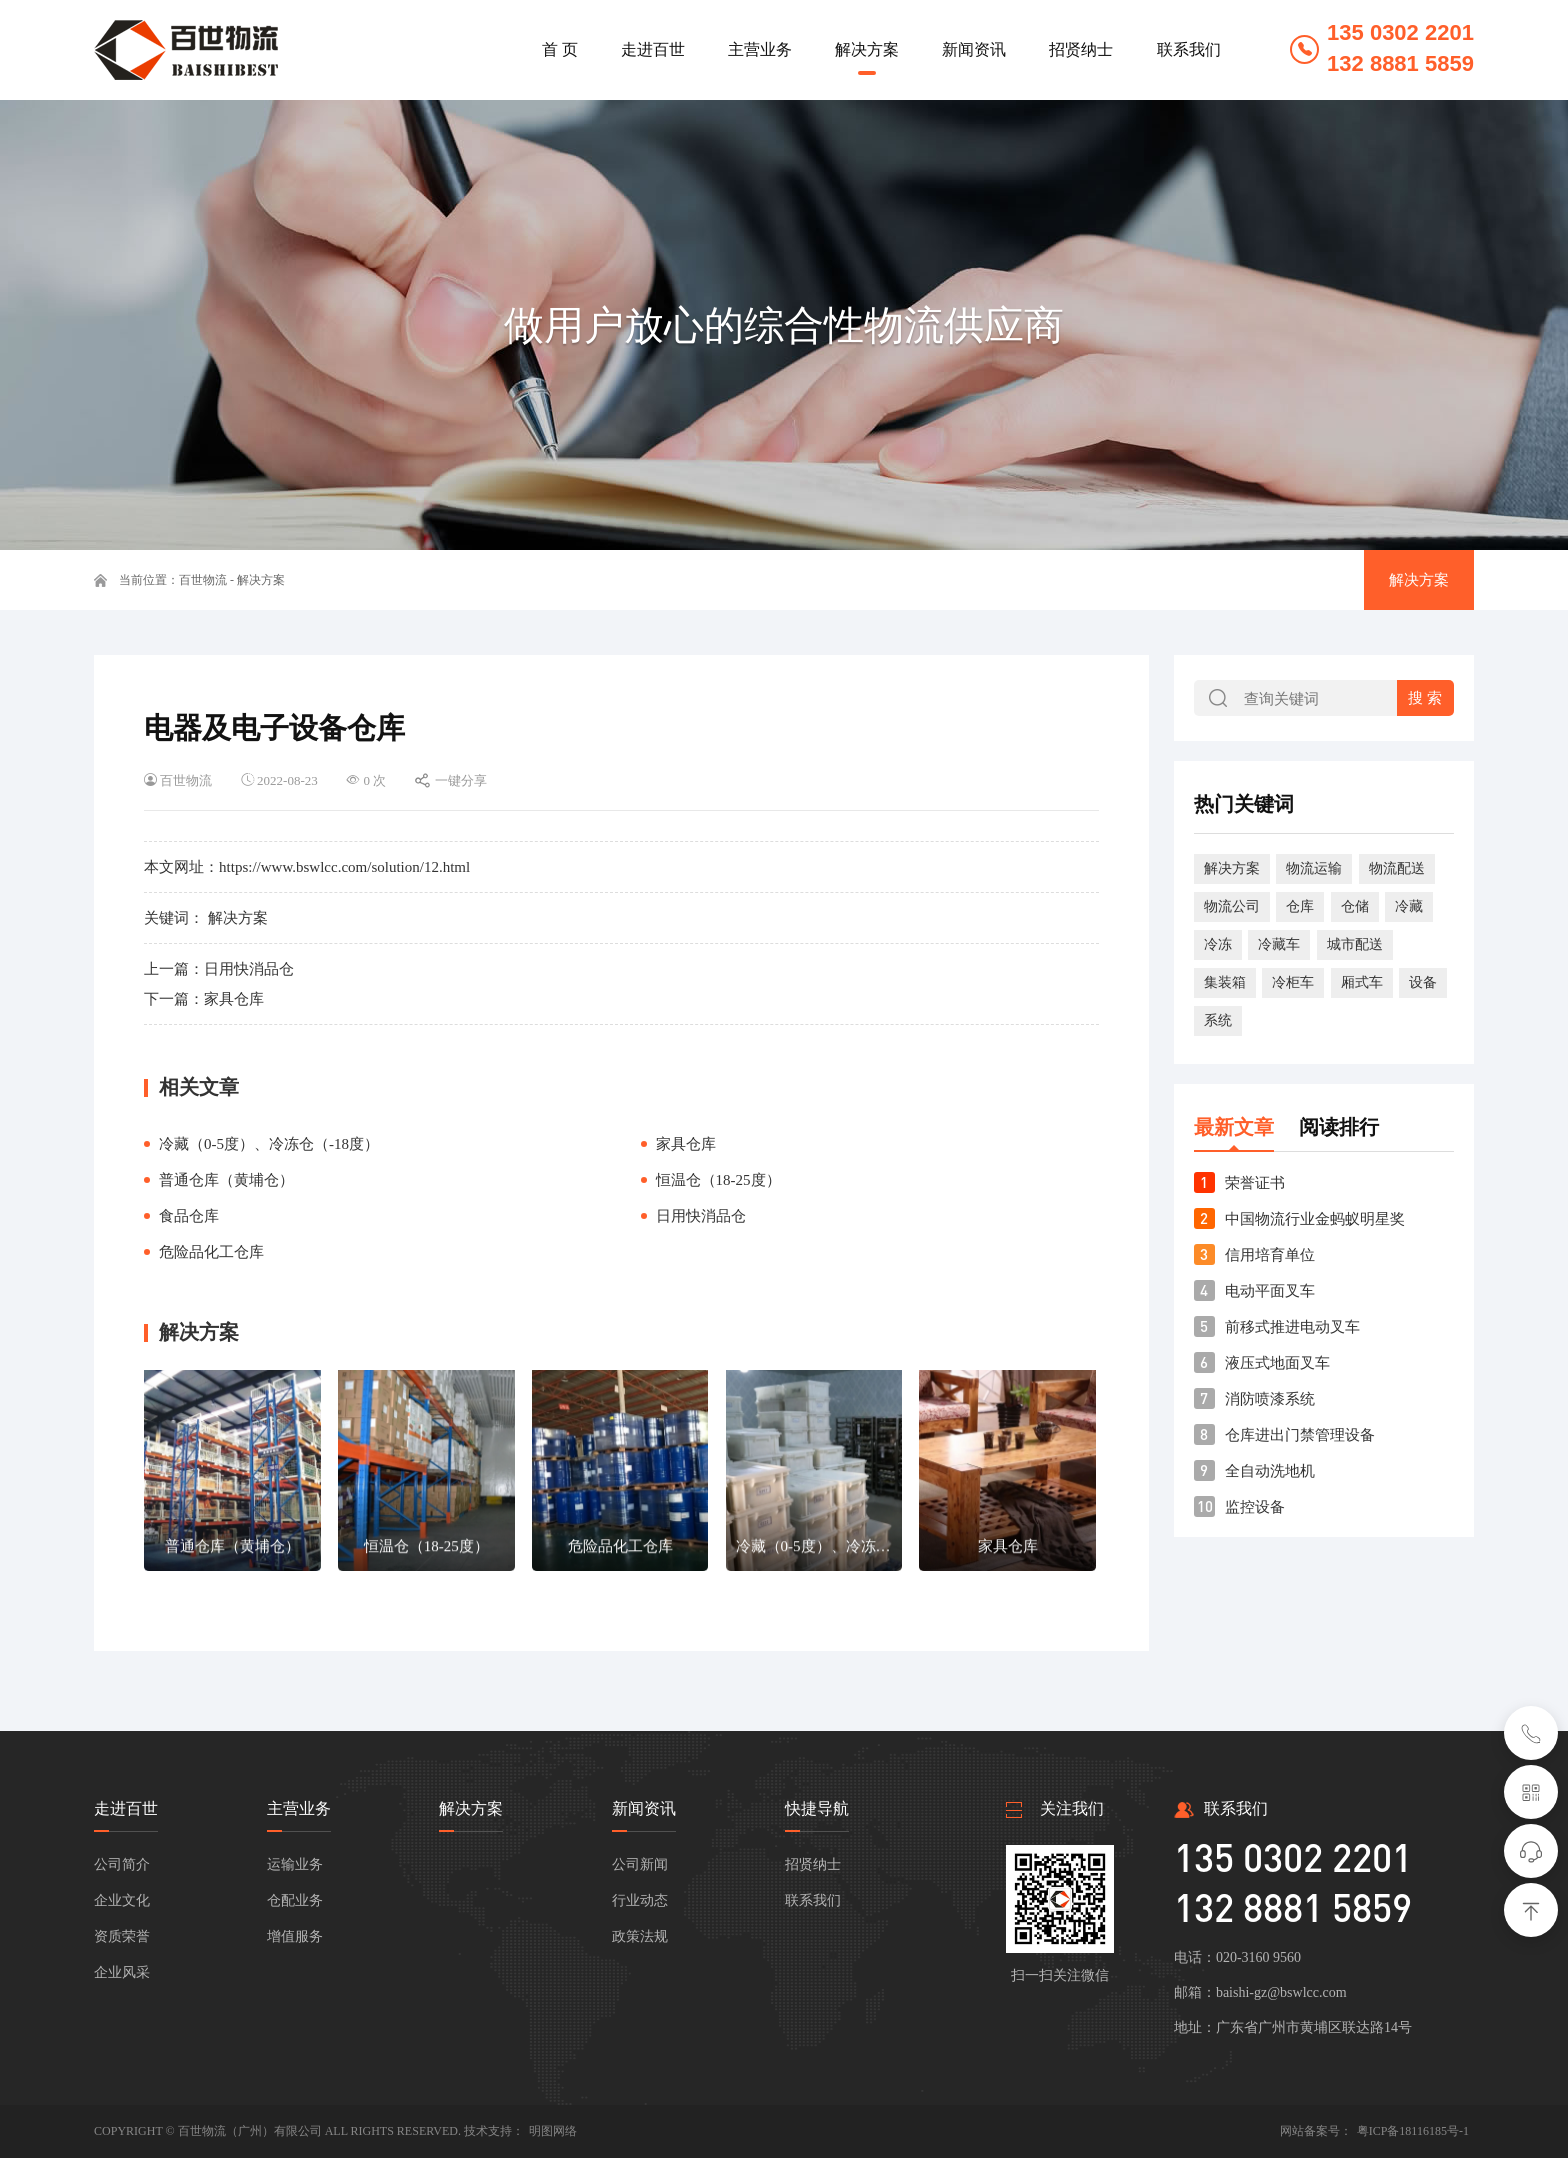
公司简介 (122, 1864)
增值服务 (295, 1936)
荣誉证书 (1255, 1183)
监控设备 (1255, 1507)
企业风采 (122, 1972)
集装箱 (1225, 982)
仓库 (1300, 906)
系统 (1218, 1020)
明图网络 (553, 2131)
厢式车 (1362, 982)
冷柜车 (1293, 982)
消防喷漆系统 (1270, 1399)
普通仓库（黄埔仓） (226, 1180)
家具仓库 (234, 999)
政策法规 (640, 1936)
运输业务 (295, 1864)
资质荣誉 (122, 1936)
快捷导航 (817, 1808)
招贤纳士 (813, 1864)
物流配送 (1397, 868)
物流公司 (1232, 906)
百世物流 (203, 580)
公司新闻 (640, 1864)
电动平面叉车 (1270, 1291)
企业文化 (122, 1900)
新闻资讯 (644, 1808)
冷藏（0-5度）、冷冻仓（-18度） (269, 1144)
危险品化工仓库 (211, 1252)
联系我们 (813, 1900)
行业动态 (640, 1900)
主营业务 (299, 1808)
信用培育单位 (1270, 1255)
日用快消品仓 (249, 969)
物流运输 (1314, 868)
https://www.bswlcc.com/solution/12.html (344, 867)
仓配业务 (295, 1900)
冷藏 (1409, 906)
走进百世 (126, 1808)
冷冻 (1218, 944)
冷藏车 (1279, 944)
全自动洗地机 (1270, 1471)
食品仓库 (189, 1216)
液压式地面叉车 (1277, 1363)
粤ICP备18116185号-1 (1413, 2131)
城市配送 (1355, 944)
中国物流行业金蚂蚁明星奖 (1315, 1219)
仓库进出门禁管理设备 (1300, 1435)
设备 (1423, 982)
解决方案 (261, 580)
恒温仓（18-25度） (718, 1180)
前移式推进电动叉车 (1292, 1327)
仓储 (1355, 906)
